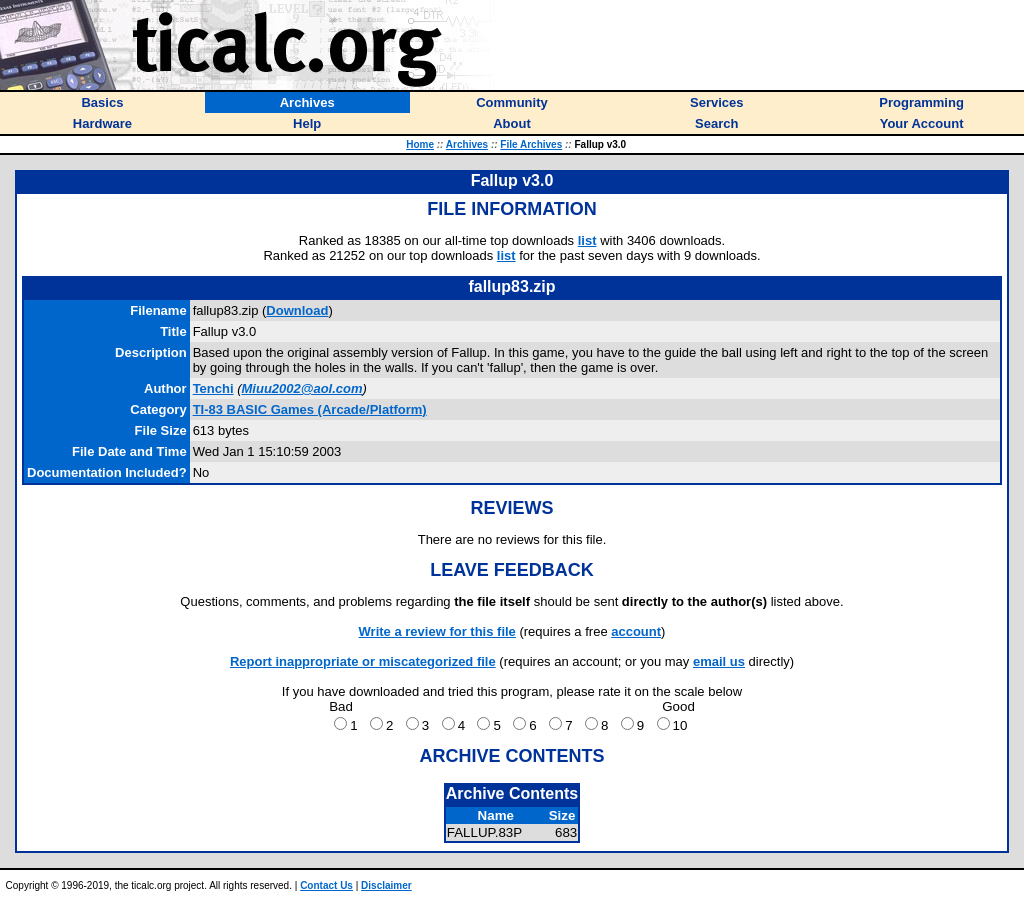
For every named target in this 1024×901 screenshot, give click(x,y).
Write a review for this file (437, 631)
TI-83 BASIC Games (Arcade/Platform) (310, 409)
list (587, 240)
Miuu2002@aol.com (302, 388)
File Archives (531, 144)
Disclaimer (386, 885)
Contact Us (326, 885)
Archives (467, 144)
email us (719, 661)
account (636, 631)
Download (297, 310)
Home (420, 144)
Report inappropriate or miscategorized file (363, 661)
